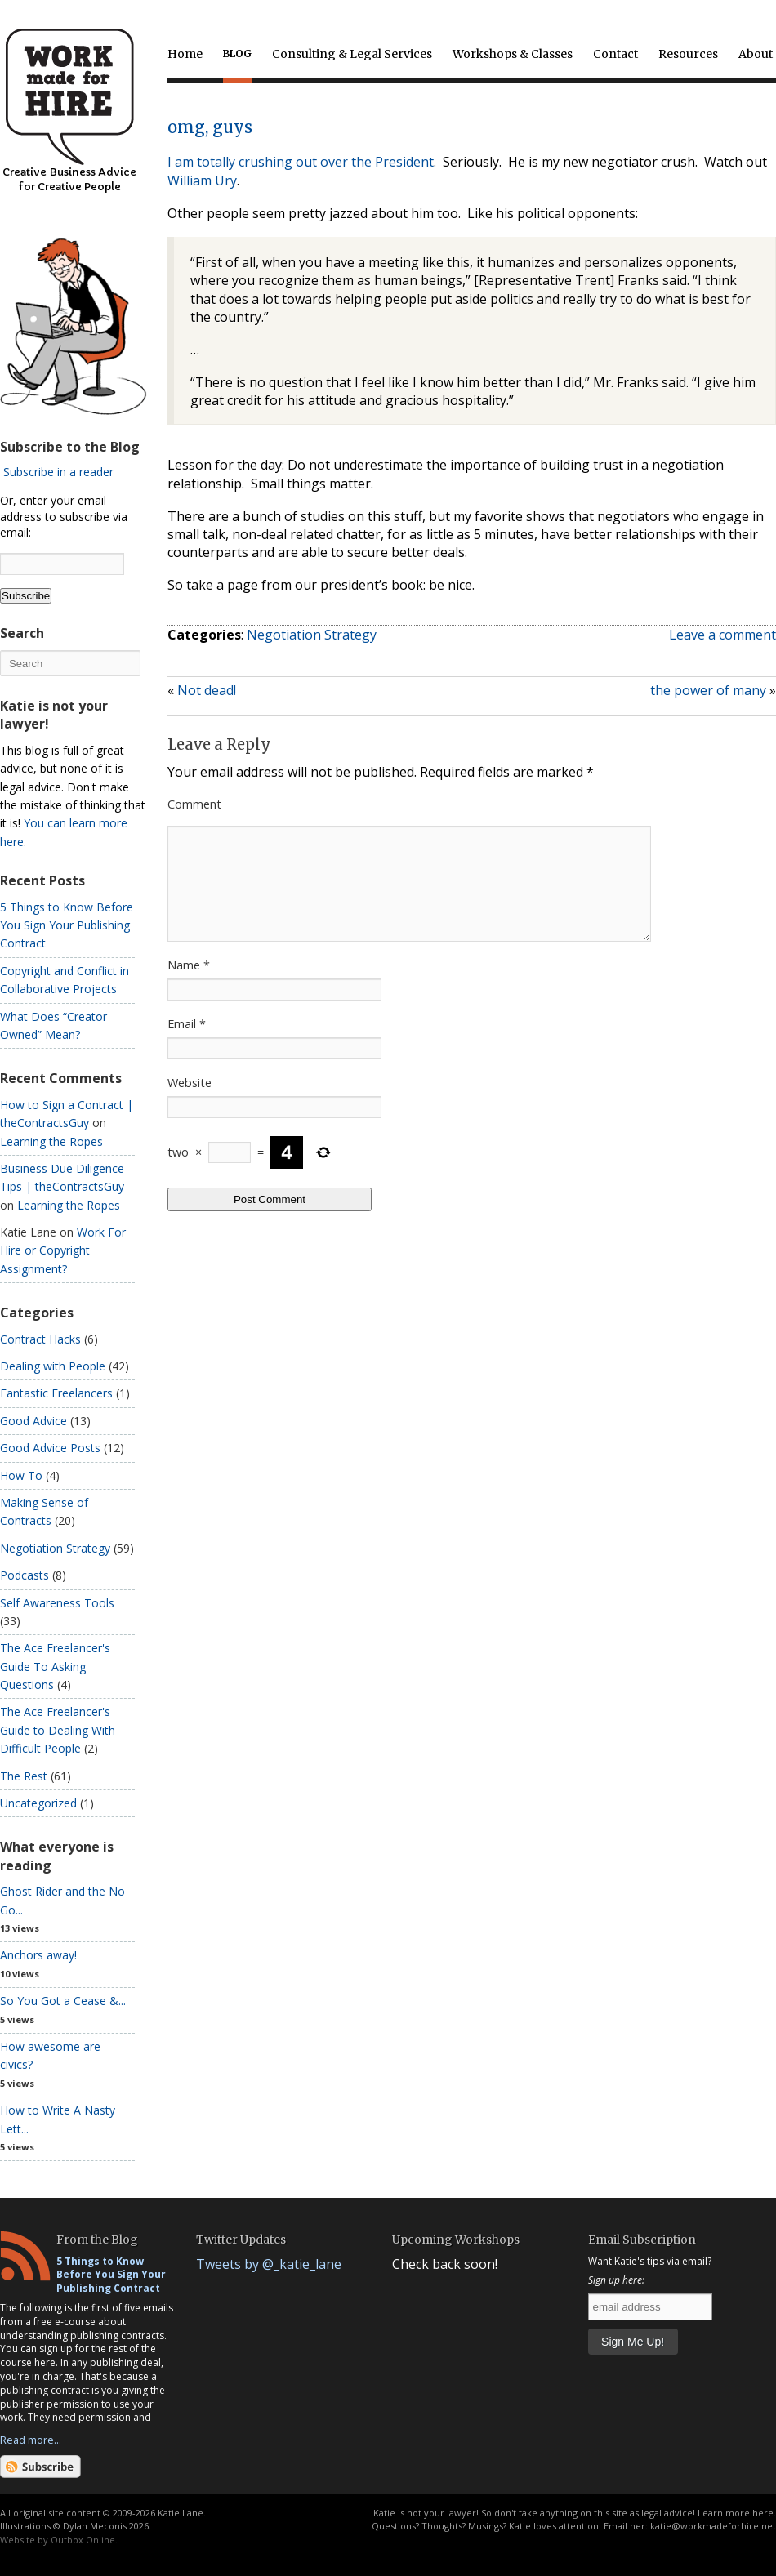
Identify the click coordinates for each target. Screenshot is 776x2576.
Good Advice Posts (50, 1447)
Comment (194, 804)
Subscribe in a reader (58, 471)
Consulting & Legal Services (352, 54)
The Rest (23, 1776)
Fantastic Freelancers (56, 1393)
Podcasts (24, 1575)
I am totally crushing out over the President (300, 162)
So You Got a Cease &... (63, 2000)
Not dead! (206, 690)
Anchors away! (38, 1955)
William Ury (202, 180)
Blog (237, 53)
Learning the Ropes (51, 1141)
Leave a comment (722, 635)
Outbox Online (83, 2540)
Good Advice (33, 1420)
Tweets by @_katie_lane (268, 2264)
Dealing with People (52, 1366)
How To (21, 1475)
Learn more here (736, 2513)
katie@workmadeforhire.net (713, 2526)
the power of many (708, 690)
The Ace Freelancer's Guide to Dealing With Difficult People (57, 1730)
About (755, 54)
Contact (615, 54)
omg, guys (209, 127)
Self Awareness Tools (57, 1603)
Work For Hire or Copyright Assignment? (63, 1250)
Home (185, 54)
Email (186, 1043)
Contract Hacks (40, 1339)
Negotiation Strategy (312, 635)
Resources (688, 54)
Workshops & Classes (513, 54)
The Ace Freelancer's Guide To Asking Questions (55, 1666)
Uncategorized (38, 1803)
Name (188, 984)
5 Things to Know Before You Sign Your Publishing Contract (66, 925)
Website (189, 1102)
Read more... (30, 2439)
